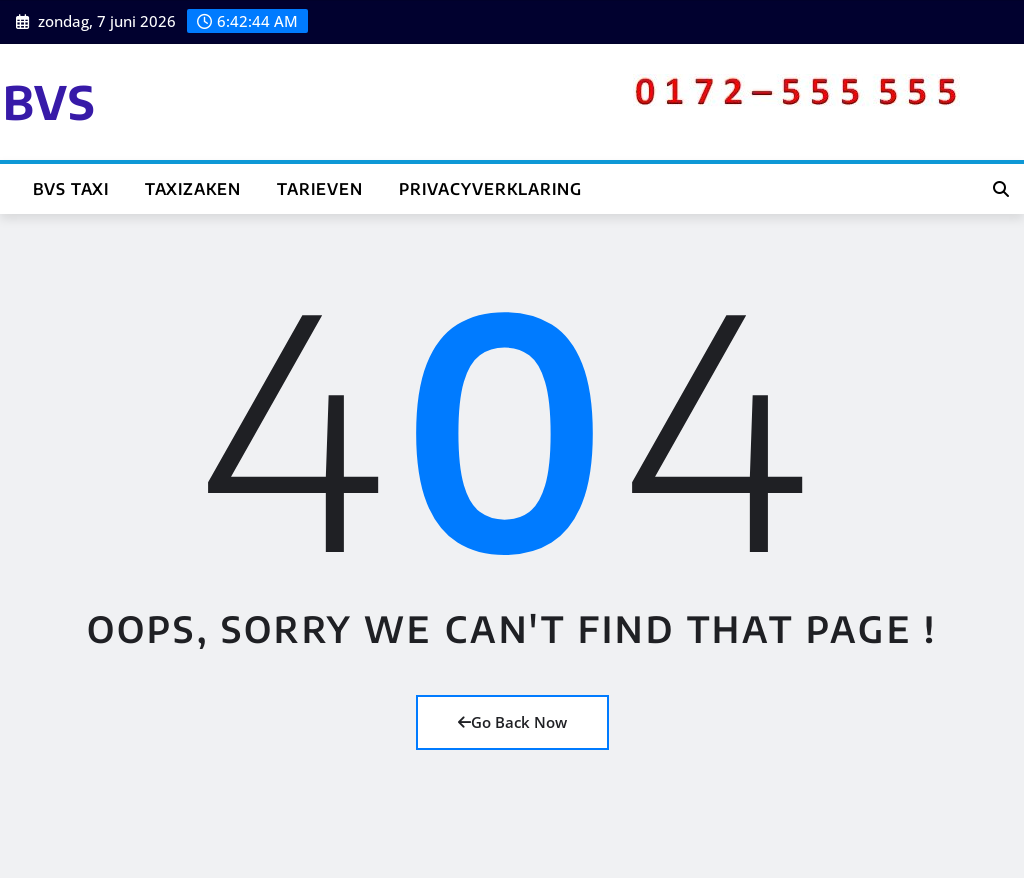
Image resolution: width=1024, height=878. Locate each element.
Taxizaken (193, 189)
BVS (49, 101)
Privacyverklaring (490, 189)
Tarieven (320, 189)
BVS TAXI (71, 189)
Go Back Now (512, 722)
